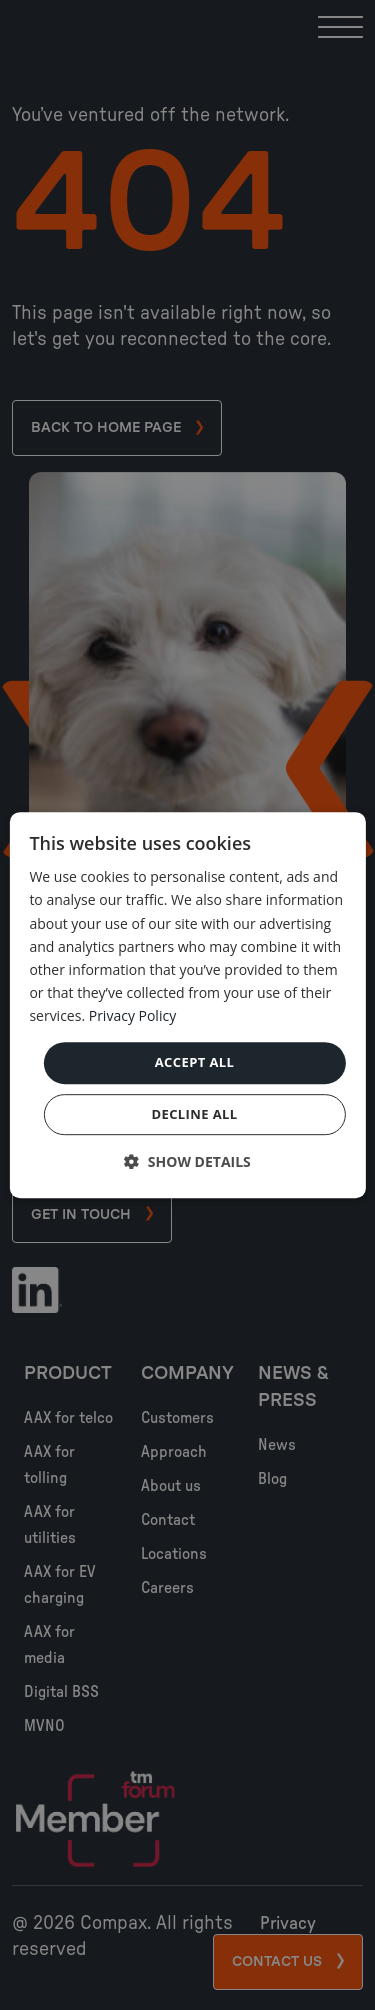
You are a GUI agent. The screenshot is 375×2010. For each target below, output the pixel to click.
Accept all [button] (195, 1062)
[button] (187, 1161)
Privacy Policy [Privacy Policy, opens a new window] (132, 1015)
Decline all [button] (194, 1114)
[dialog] (187, 1005)
